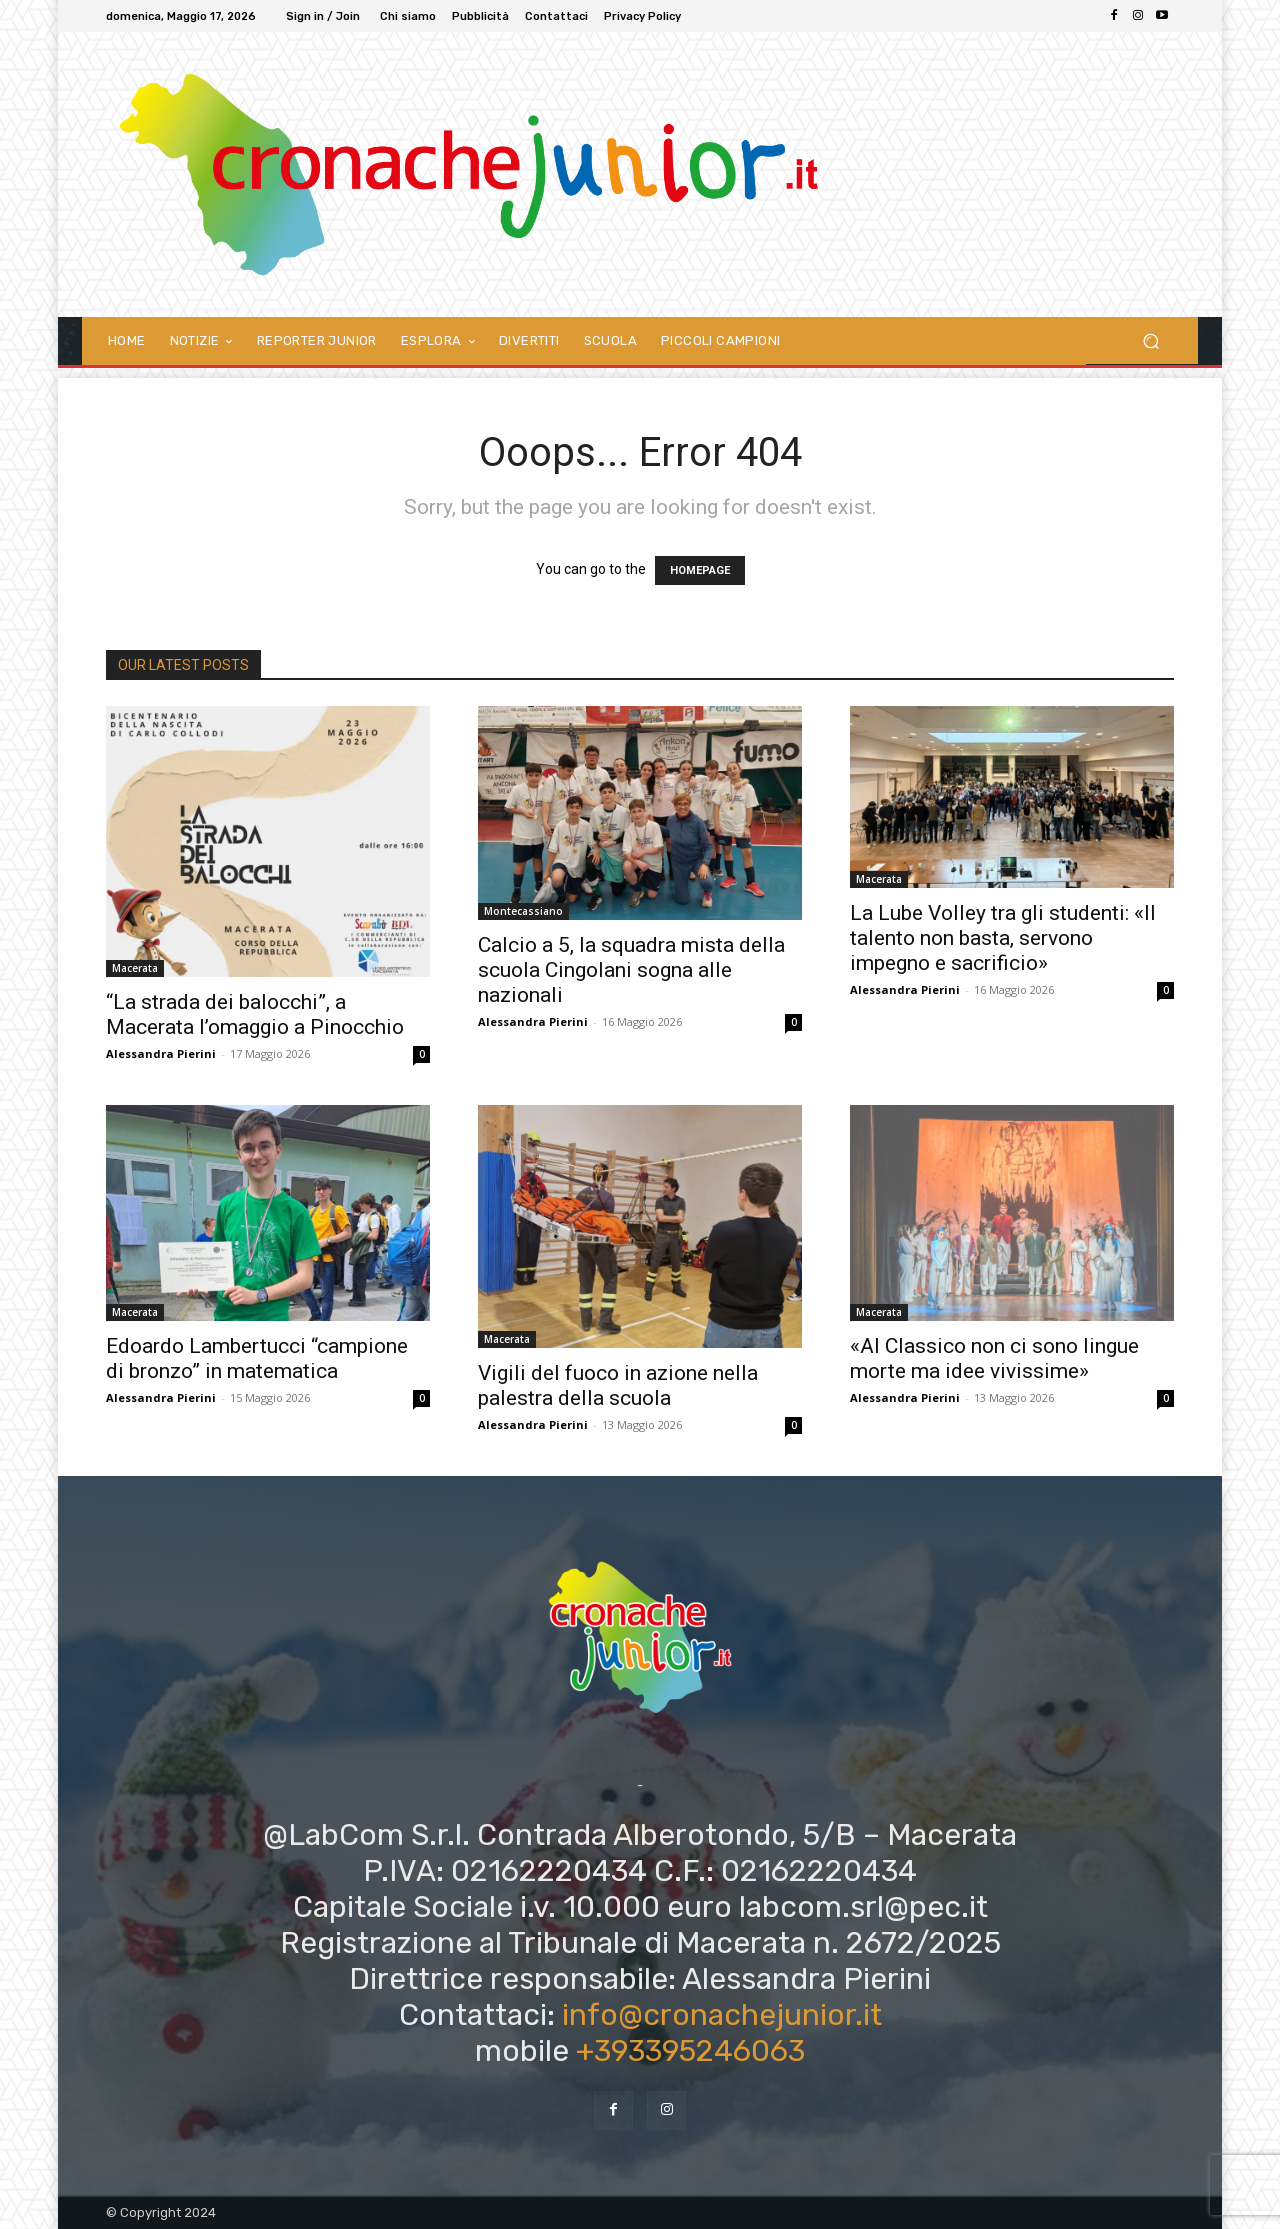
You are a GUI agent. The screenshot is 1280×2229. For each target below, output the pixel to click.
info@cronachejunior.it (722, 2015)
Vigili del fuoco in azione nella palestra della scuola (618, 1385)
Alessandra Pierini (161, 1053)
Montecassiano (523, 911)
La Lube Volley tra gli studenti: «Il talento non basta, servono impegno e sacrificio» (1003, 938)
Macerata (135, 968)
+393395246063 (690, 2051)
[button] (1150, 340)
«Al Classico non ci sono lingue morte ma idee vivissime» (994, 1358)
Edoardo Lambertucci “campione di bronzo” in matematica (257, 1358)
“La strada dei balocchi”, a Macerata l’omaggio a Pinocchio (255, 1014)
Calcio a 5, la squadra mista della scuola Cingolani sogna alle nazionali (631, 970)
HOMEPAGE (700, 570)
